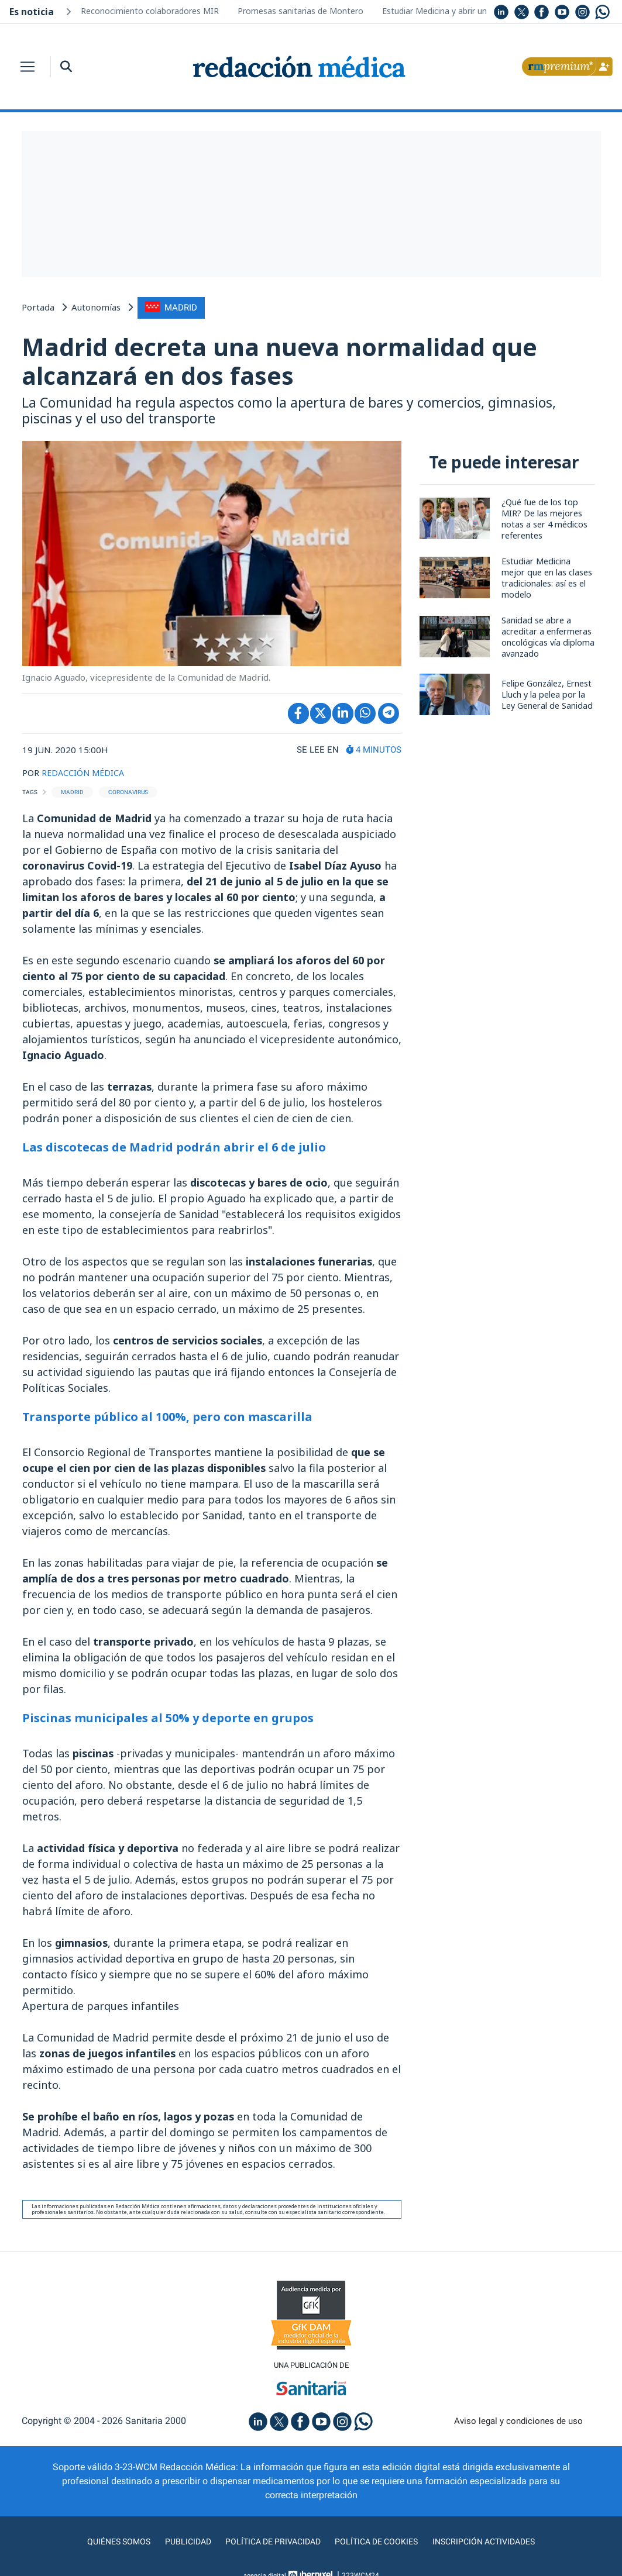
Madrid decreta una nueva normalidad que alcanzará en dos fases (286, 360)
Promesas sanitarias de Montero (300, 10)
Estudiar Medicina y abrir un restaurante (458, 10)
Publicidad (176, 2543)
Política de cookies (381, 2543)
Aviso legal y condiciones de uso (518, 2421)
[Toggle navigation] (27, 66)
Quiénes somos (102, 2543)
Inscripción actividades (498, 2543)
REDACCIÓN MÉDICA (85, 772)
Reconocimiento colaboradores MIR (150, 10)
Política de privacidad (268, 2543)
